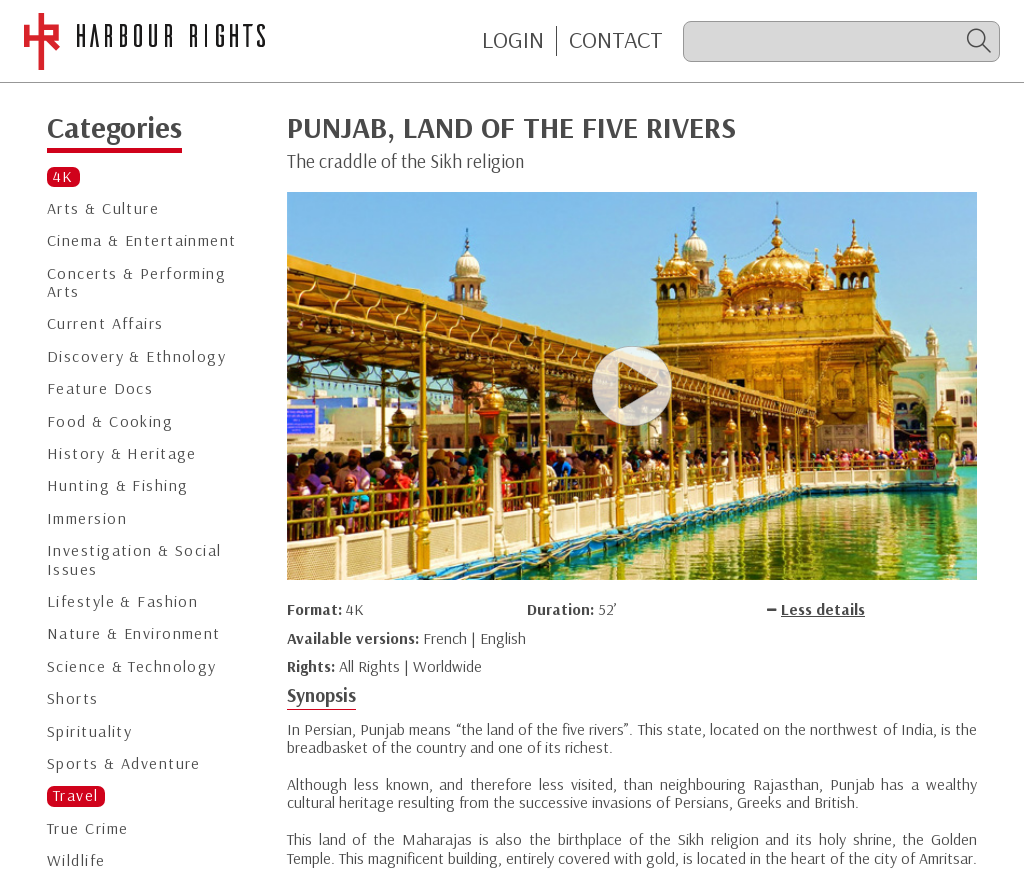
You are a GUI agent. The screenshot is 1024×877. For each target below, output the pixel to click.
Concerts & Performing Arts (136, 282)
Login (513, 40)
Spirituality (89, 731)
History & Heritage (122, 453)
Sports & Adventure (124, 763)
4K (63, 176)
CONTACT (616, 40)
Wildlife (76, 860)
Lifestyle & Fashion (122, 601)
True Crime (87, 828)
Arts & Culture (103, 208)
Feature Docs (100, 388)
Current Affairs (105, 323)
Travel (76, 795)
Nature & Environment (134, 633)
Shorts (73, 698)
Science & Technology (132, 666)
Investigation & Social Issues (134, 559)
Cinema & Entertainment (142, 240)
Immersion (87, 518)
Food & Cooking (110, 421)
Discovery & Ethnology (136, 356)
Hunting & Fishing (117, 485)
